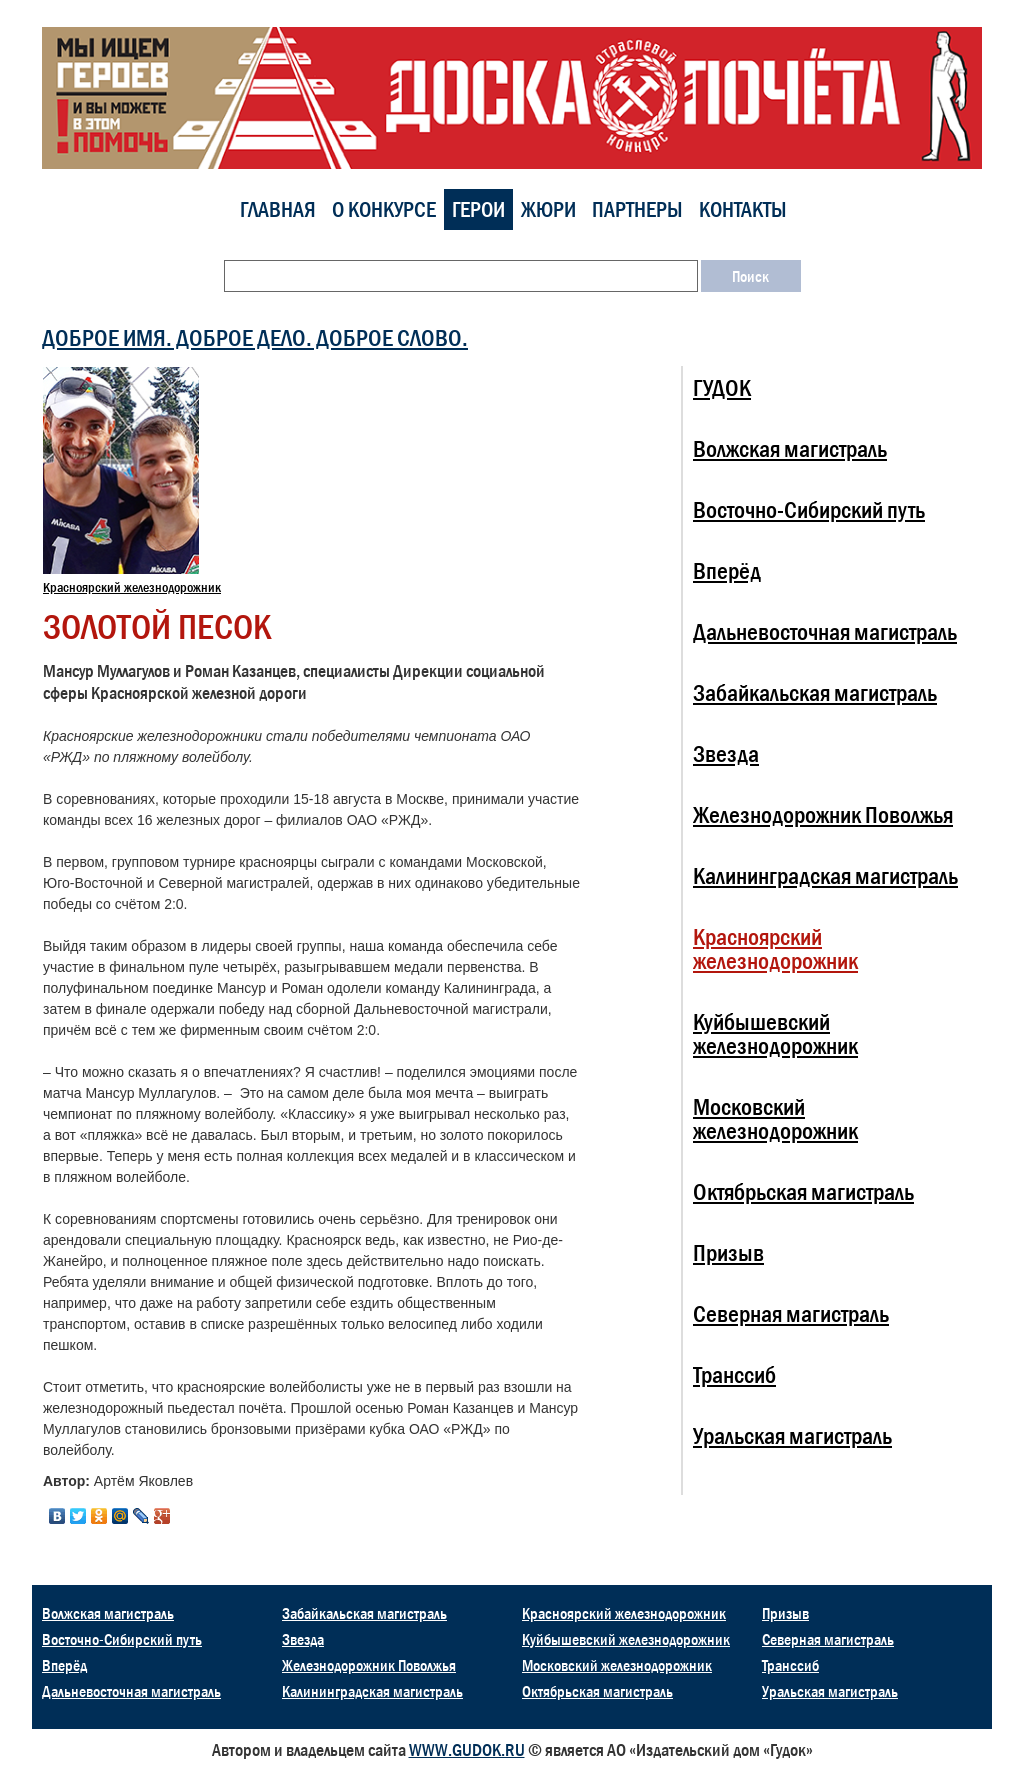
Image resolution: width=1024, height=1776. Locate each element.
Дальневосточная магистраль (825, 631)
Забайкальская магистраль (815, 692)
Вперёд (727, 570)
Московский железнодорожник (775, 1118)
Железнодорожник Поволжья (823, 814)
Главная (278, 209)
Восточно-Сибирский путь (809, 509)
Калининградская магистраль (825, 875)
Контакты (743, 209)
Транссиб (734, 1374)
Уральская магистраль (792, 1435)
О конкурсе (384, 209)
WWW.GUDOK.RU (467, 1750)
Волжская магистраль (790, 448)
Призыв (728, 1252)
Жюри (548, 209)
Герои (478, 209)
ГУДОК (722, 387)
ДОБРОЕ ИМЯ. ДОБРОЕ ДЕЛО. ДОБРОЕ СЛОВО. (255, 337)
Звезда (726, 753)
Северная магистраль (791, 1313)
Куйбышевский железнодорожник (775, 1033)
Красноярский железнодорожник (132, 587)
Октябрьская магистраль (803, 1191)
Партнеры (637, 209)
